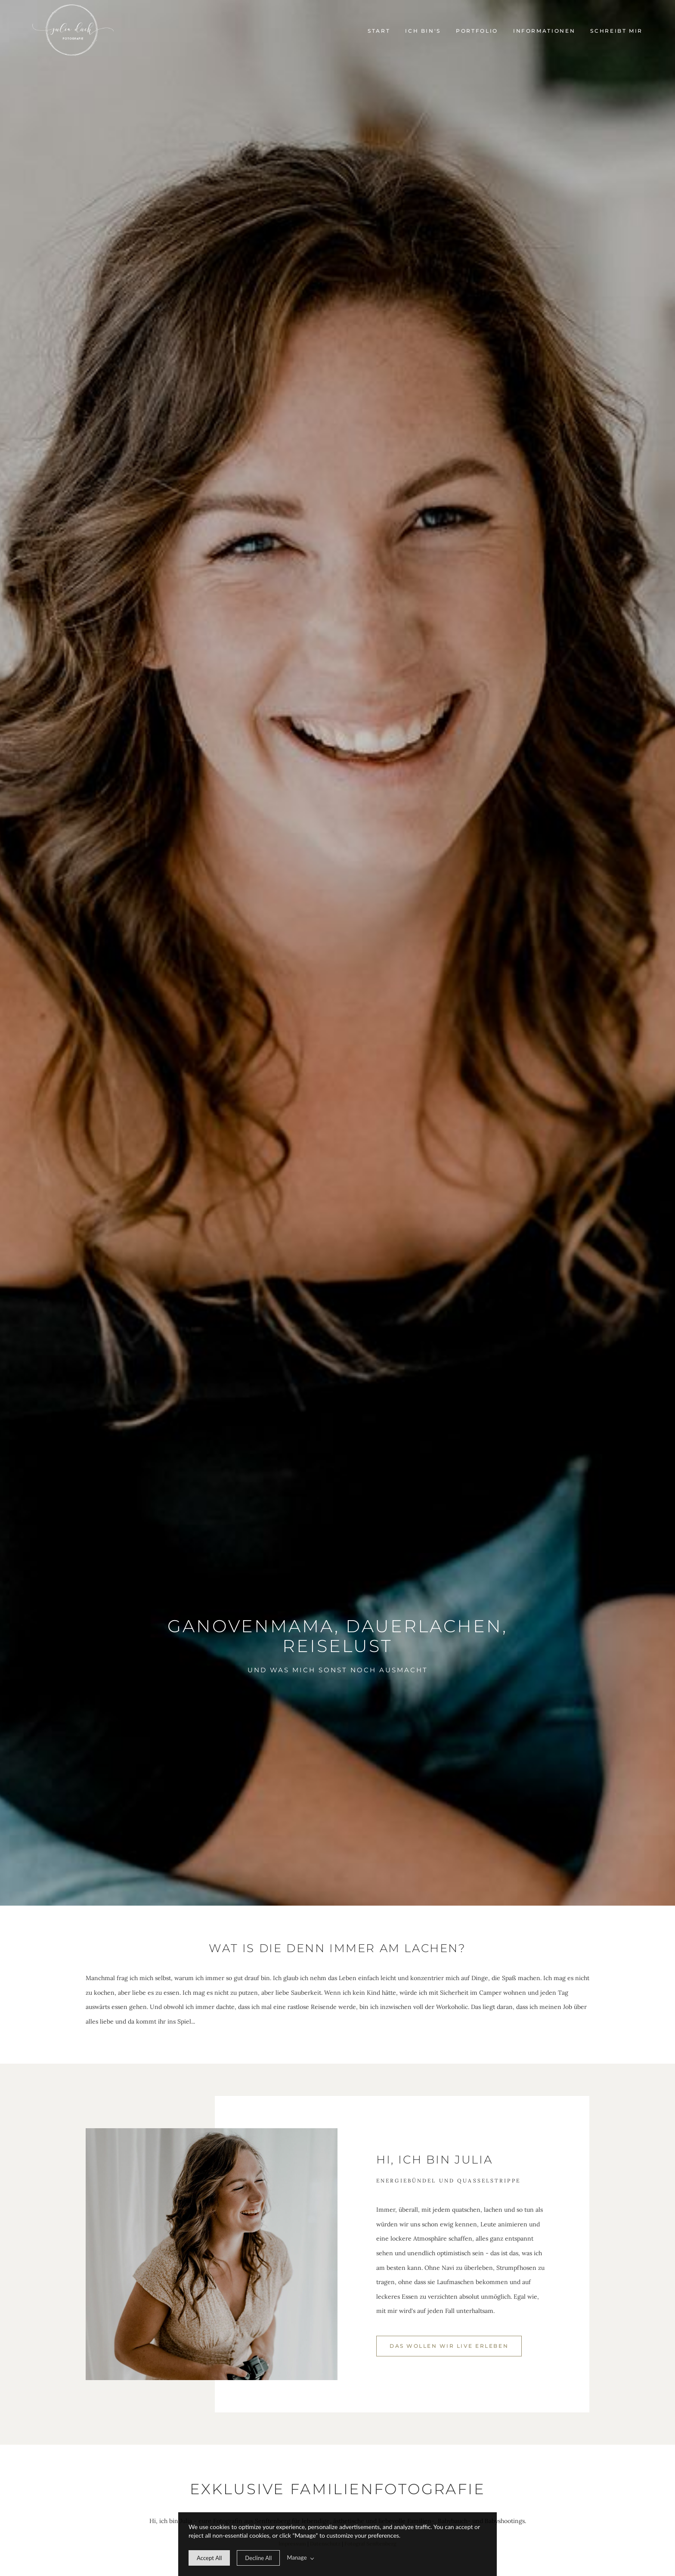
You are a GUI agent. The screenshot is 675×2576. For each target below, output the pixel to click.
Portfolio (477, 31)
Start (379, 31)
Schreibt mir (616, 31)
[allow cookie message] (209, 2558)
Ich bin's (423, 31)
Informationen (544, 31)
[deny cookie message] (258, 2558)
